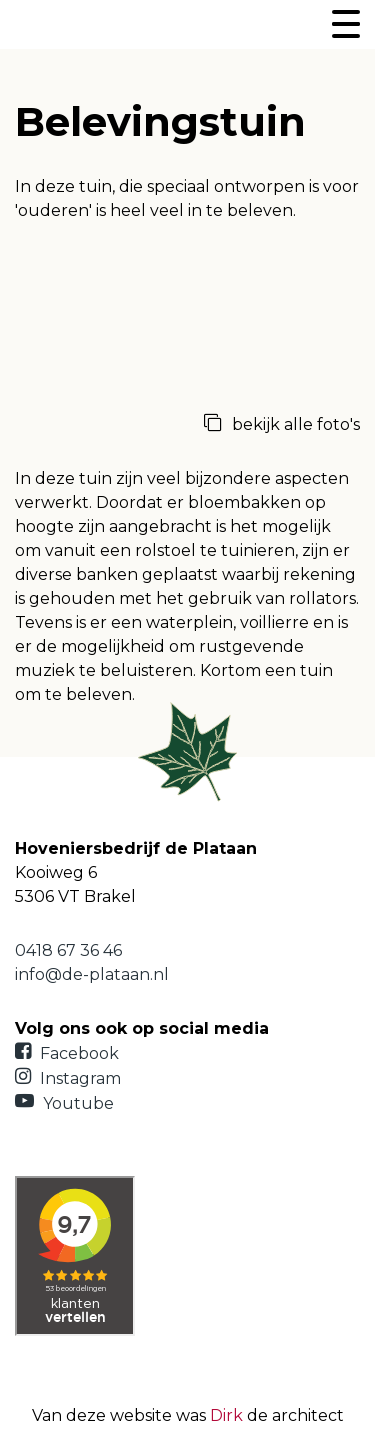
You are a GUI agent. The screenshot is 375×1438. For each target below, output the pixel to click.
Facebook (67, 1053)
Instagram (68, 1078)
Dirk (226, 1415)
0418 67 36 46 (68, 950)
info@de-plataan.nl (92, 974)
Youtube (64, 1103)
